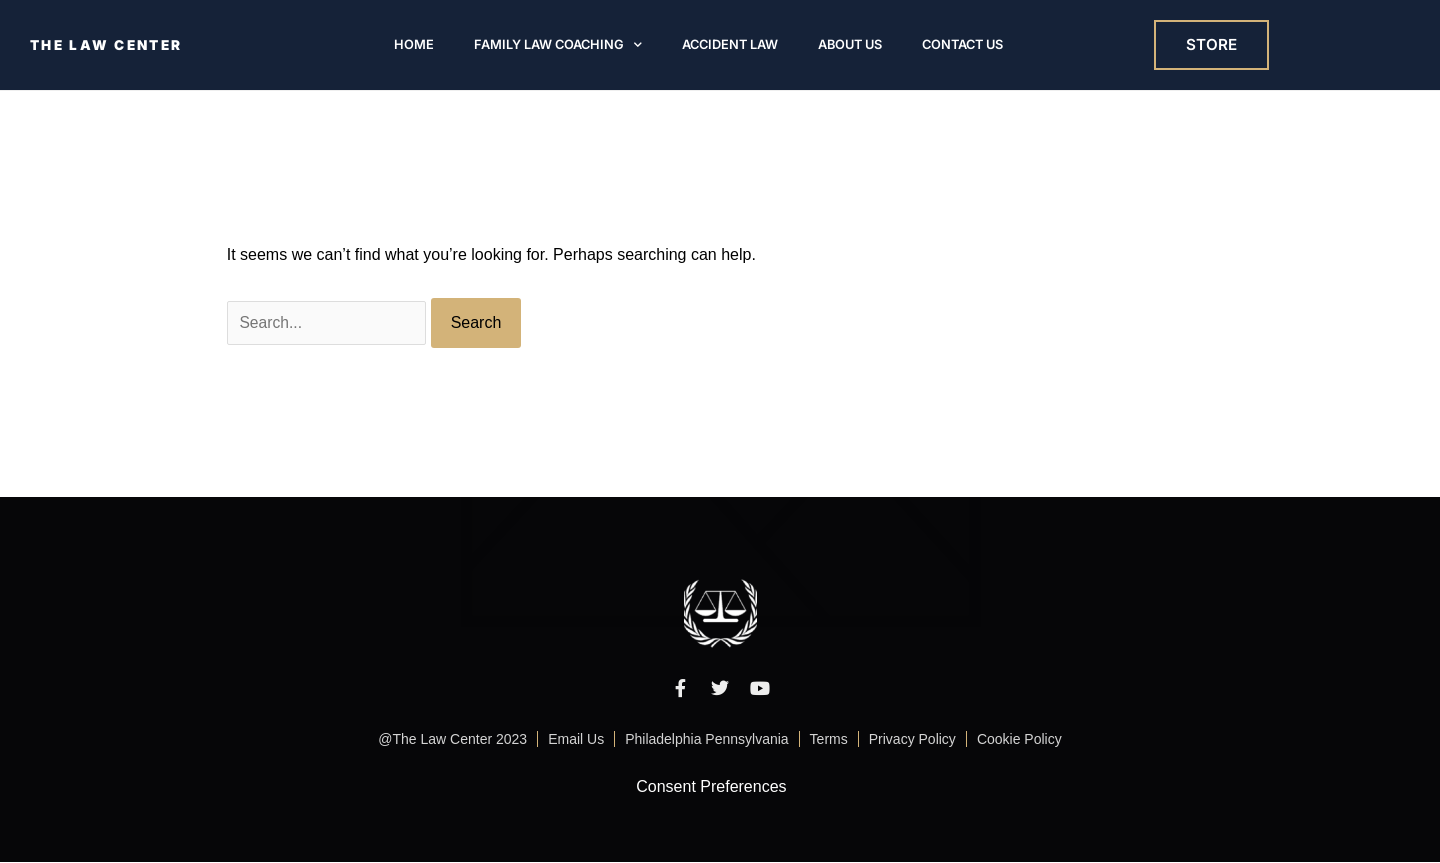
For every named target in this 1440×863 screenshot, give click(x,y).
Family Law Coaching (558, 45)
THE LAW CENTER (109, 45)
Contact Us (962, 45)
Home (414, 45)
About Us (850, 45)
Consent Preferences (711, 787)
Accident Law (730, 45)
